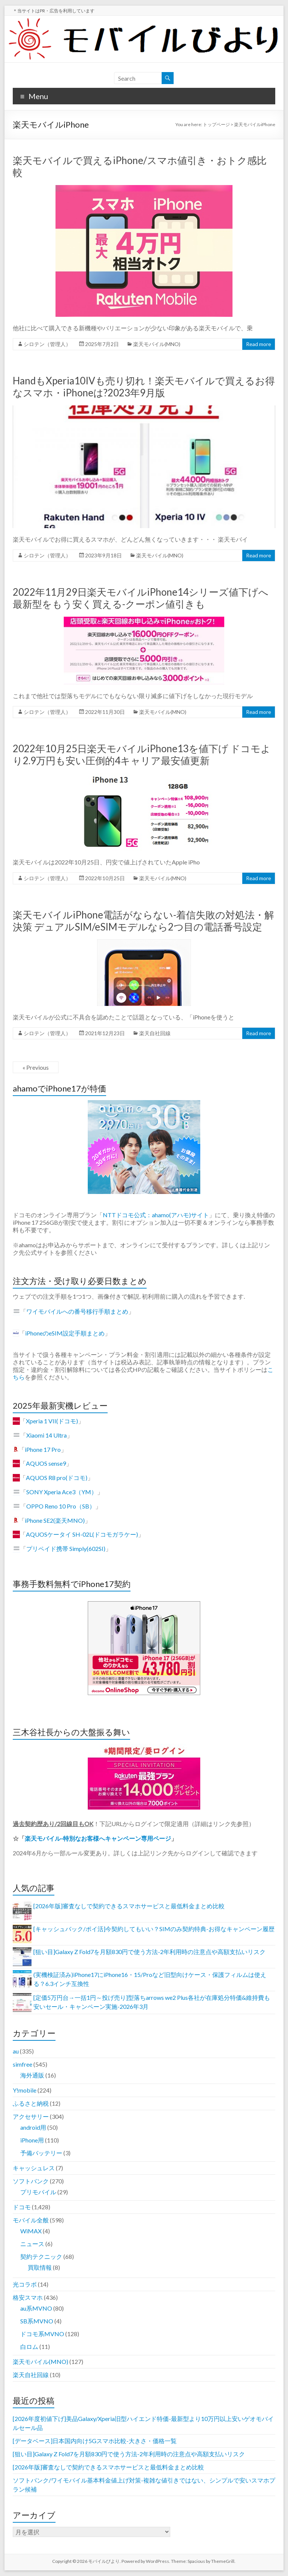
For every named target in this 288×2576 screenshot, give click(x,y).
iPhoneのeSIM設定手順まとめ (65, 1333)
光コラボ (25, 2284)
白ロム (29, 2346)
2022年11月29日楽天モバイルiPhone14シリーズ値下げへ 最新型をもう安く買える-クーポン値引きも (140, 598)
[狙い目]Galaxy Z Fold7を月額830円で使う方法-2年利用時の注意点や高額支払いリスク (149, 1951)
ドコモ (22, 2206)
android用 (33, 2127)
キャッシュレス (34, 2167)
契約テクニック (41, 2256)
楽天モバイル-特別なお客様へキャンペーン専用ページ (98, 1838)
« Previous (35, 1067)
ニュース (32, 2243)
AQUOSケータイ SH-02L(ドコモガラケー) (82, 1534)
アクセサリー (31, 2116)
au (16, 2051)
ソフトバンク (31, 2181)
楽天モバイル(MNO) (156, 344)
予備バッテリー (41, 2152)
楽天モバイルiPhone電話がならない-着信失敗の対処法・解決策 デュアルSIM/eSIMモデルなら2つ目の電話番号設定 (143, 921)
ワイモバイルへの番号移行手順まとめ (77, 1311)
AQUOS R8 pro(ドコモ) (56, 1477)
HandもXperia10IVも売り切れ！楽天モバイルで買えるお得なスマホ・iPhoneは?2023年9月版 (144, 387)
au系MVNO (36, 2308)
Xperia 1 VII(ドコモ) (52, 1420)
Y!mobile (24, 2090)
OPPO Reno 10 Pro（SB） (60, 1506)
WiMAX (31, 2230)
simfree (22, 2064)
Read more (258, 344)
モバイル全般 (31, 2220)
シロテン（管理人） (47, 344)
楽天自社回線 (155, 1033)
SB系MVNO (36, 2321)
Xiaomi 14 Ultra (46, 1435)
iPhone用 (32, 2140)
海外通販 (32, 2075)
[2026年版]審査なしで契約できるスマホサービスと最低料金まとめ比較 (129, 1905)
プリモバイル (38, 2191)
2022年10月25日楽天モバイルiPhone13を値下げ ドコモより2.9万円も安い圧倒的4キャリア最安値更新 (142, 754)
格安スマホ (28, 2297)
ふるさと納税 (31, 2103)
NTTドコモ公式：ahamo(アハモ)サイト (156, 1214)
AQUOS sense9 (46, 1463)
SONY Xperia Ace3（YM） (61, 1491)
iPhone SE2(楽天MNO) (55, 1520)
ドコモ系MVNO (42, 2333)
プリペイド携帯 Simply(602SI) (65, 1548)
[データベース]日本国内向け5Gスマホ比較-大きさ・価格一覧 (95, 2440)
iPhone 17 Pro (43, 1449)
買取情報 (40, 2267)
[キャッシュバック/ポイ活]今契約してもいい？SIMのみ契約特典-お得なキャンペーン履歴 (153, 1928)
